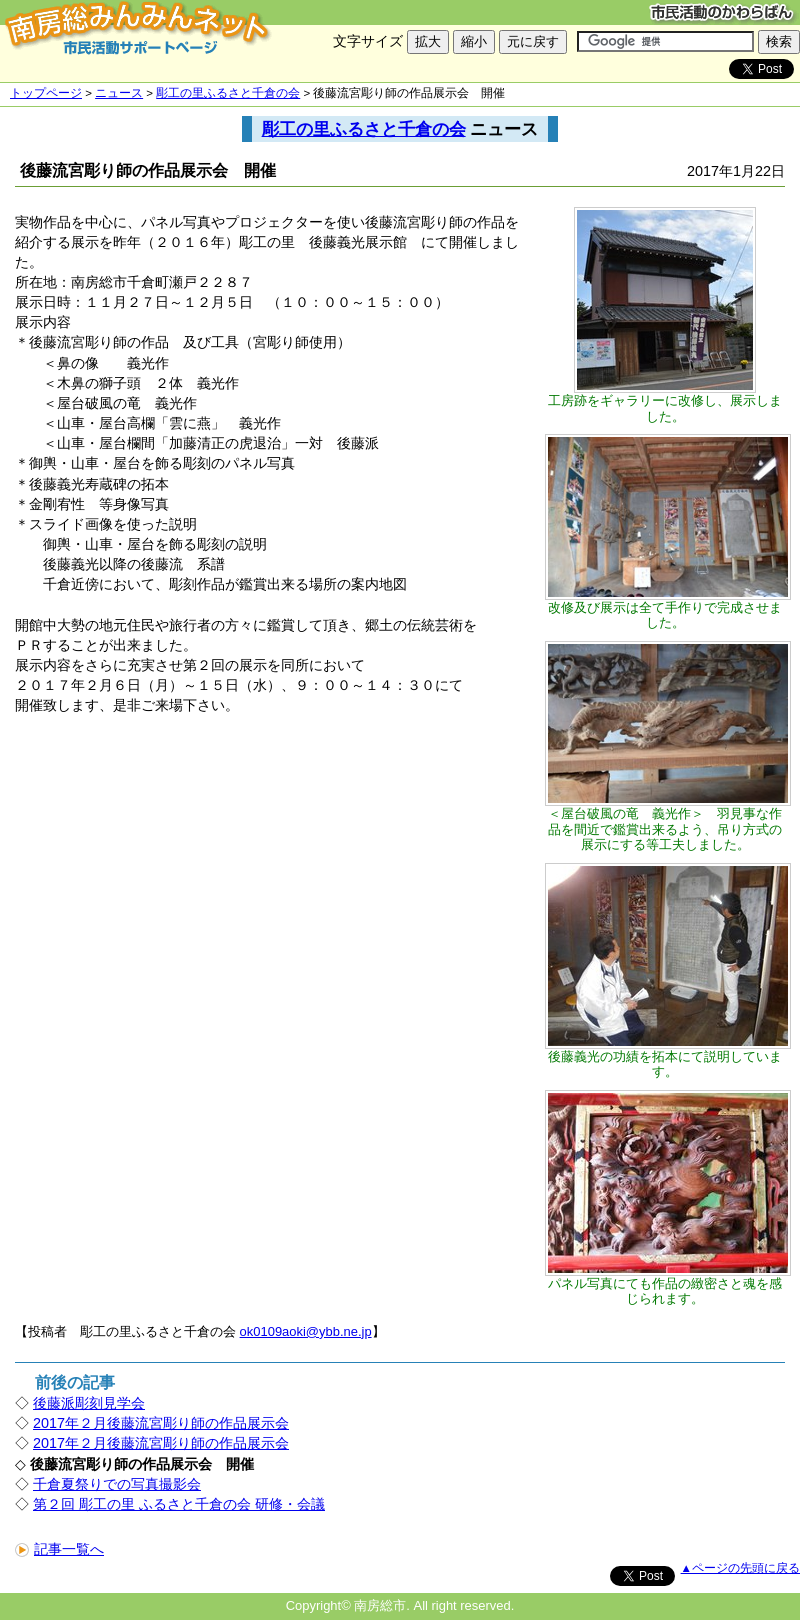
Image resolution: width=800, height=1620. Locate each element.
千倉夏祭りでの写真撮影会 (117, 1484)
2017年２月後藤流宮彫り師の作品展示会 (161, 1423)
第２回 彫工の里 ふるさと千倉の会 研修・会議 (179, 1504)
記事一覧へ (59, 1549)
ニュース (119, 93)
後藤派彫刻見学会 (89, 1403)
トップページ (46, 93)
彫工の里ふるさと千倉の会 (228, 93)
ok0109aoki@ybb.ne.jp (306, 1331)
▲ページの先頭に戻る (740, 1568)
